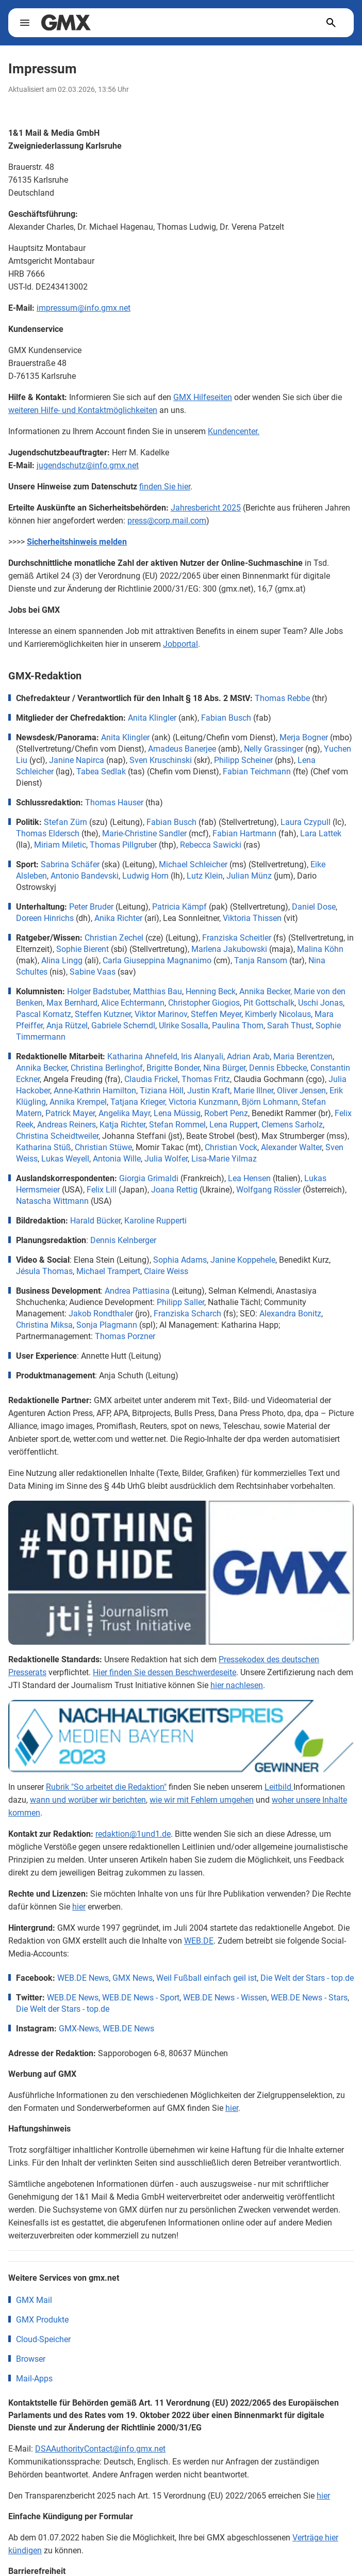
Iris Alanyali (202, 1056)
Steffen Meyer (216, 1014)
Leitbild (279, 1595)
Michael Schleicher (193, 864)
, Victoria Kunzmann (201, 1102)
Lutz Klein (205, 876)
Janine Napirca (76, 760)
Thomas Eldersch (47, 833)
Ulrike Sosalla (183, 1025)
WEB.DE (198, 1749)
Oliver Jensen (301, 1090)
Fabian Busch (226, 718)
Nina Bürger (224, 1068)
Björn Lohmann (270, 1102)
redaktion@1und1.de (133, 1642)
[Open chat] (339, 2556)
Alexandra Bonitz (290, 1313)
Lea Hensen (249, 1178)
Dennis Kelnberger (123, 1240)
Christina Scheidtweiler (57, 1136)
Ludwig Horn (145, 876)
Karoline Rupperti (155, 1221)
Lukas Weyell (65, 1159)
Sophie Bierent (82, 949)
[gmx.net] (66, 22)
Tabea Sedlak (101, 771)
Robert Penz (226, 1113)
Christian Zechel (114, 938)
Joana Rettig (174, 1190)
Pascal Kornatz (43, 1014)
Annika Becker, (265, 991)
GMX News (132, 1786)
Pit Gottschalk (268, 1003)
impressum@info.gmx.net (83, 308)
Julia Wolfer (166, 1159)
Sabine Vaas (93, 972)
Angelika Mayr (124, 1113)
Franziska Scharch (187, 1313)
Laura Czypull (306, 822)
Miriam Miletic (60, 845)
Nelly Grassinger (273, 749)
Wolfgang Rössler (268, 1190)
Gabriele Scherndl (123, 1025)
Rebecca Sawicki (210, 845)
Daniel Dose (314, 907)
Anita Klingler (152, 718)
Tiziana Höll (162, 1090)
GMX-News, (80, 1837)
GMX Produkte (42, 2128)
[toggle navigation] (25, 22)
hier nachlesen (236, 1554)
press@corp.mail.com (166, 521)
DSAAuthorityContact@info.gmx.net (100, 2257)
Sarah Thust (289, 1025)
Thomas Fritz (206, 1079)
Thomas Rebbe (282, 698)
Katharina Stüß (43, 1147)
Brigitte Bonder (173, 1068)
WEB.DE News (83, 1786)
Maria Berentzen (303, 1056)
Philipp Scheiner (243, 760)
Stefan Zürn (65, 822)
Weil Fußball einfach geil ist (206, 1786)
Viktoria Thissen (252, 918)
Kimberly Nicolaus (278, 1014)
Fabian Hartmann (244, 833)
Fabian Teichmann (257, 771)
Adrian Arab (248, 1056)
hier (79, 1715)
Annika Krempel (78, 1102)
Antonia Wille (117, 1159)
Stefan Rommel (177, 1125)
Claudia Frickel (151, 1079)
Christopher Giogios (204, 1003)
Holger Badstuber (98, 991)
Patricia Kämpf (179, 907)
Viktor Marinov (161, 1014)
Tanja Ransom (260, 960)
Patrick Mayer (70, 1113)
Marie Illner (253, 1090)
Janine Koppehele (242, 1260)
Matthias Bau (157, 991)
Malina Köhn (320, 949)
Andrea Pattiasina (137, 1291)
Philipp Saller (180, 1302)
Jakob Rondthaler (101, 1313)
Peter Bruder (91, 907)
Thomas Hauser (114, 802)
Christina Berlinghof (107, 1068)
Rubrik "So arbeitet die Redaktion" (106, 1595)
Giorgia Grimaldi (148, 1178)
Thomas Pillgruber (123, 845)
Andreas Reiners (66, 1125)
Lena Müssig (177, 1113)
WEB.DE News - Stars (309, 1806)
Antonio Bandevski (85, 876)
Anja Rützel (67, 1025)
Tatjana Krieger (137, 1102)
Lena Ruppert (233, 1125)
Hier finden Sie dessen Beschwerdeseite (164, 1541)
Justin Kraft (208, 1090)
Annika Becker (41, 1068)
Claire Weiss (166, 1271)
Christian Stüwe (103, 1147)
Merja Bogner (303, 737)
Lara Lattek (320, 833)
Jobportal (180, 644)
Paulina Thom (238, 1025)
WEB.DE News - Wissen (225, 1806)
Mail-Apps (34, 2187)
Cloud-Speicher (43, 2148)
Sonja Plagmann (106, 1325)
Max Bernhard (71, 1003)
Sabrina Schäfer (70, 864)
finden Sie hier (164, 486)
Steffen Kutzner (103, 1014)
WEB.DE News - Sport (140, 1806)
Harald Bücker (95, 1221)
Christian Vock (231, 1147)
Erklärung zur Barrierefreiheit (126, 2414)
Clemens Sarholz (292, 1125)
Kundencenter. (233, 431)
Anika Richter (118, 918)
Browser (30, 2167)
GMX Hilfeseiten (202, 397)
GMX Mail (34, 2108)
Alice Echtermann (132, 1003)
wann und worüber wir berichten (88, 1608)
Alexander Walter (291, 1147)
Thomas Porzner (125, 1336)
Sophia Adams (180, 1260)
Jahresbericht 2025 (206, 508)
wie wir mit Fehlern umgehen (202, 1608)
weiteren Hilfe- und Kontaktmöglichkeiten (82, 410)
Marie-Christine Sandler (144, 833)
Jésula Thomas (44, 1271)
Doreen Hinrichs (45, 918)
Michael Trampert (108, 1271)
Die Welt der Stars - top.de (307, 1786)
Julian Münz (249, 876)
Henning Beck (211, 991)
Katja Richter (122, 1125)
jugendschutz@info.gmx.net (88, 465)
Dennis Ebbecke (278, 1068)
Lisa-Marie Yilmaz (224, 1159)
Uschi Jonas (320, 1003)
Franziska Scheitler (236, 938)
